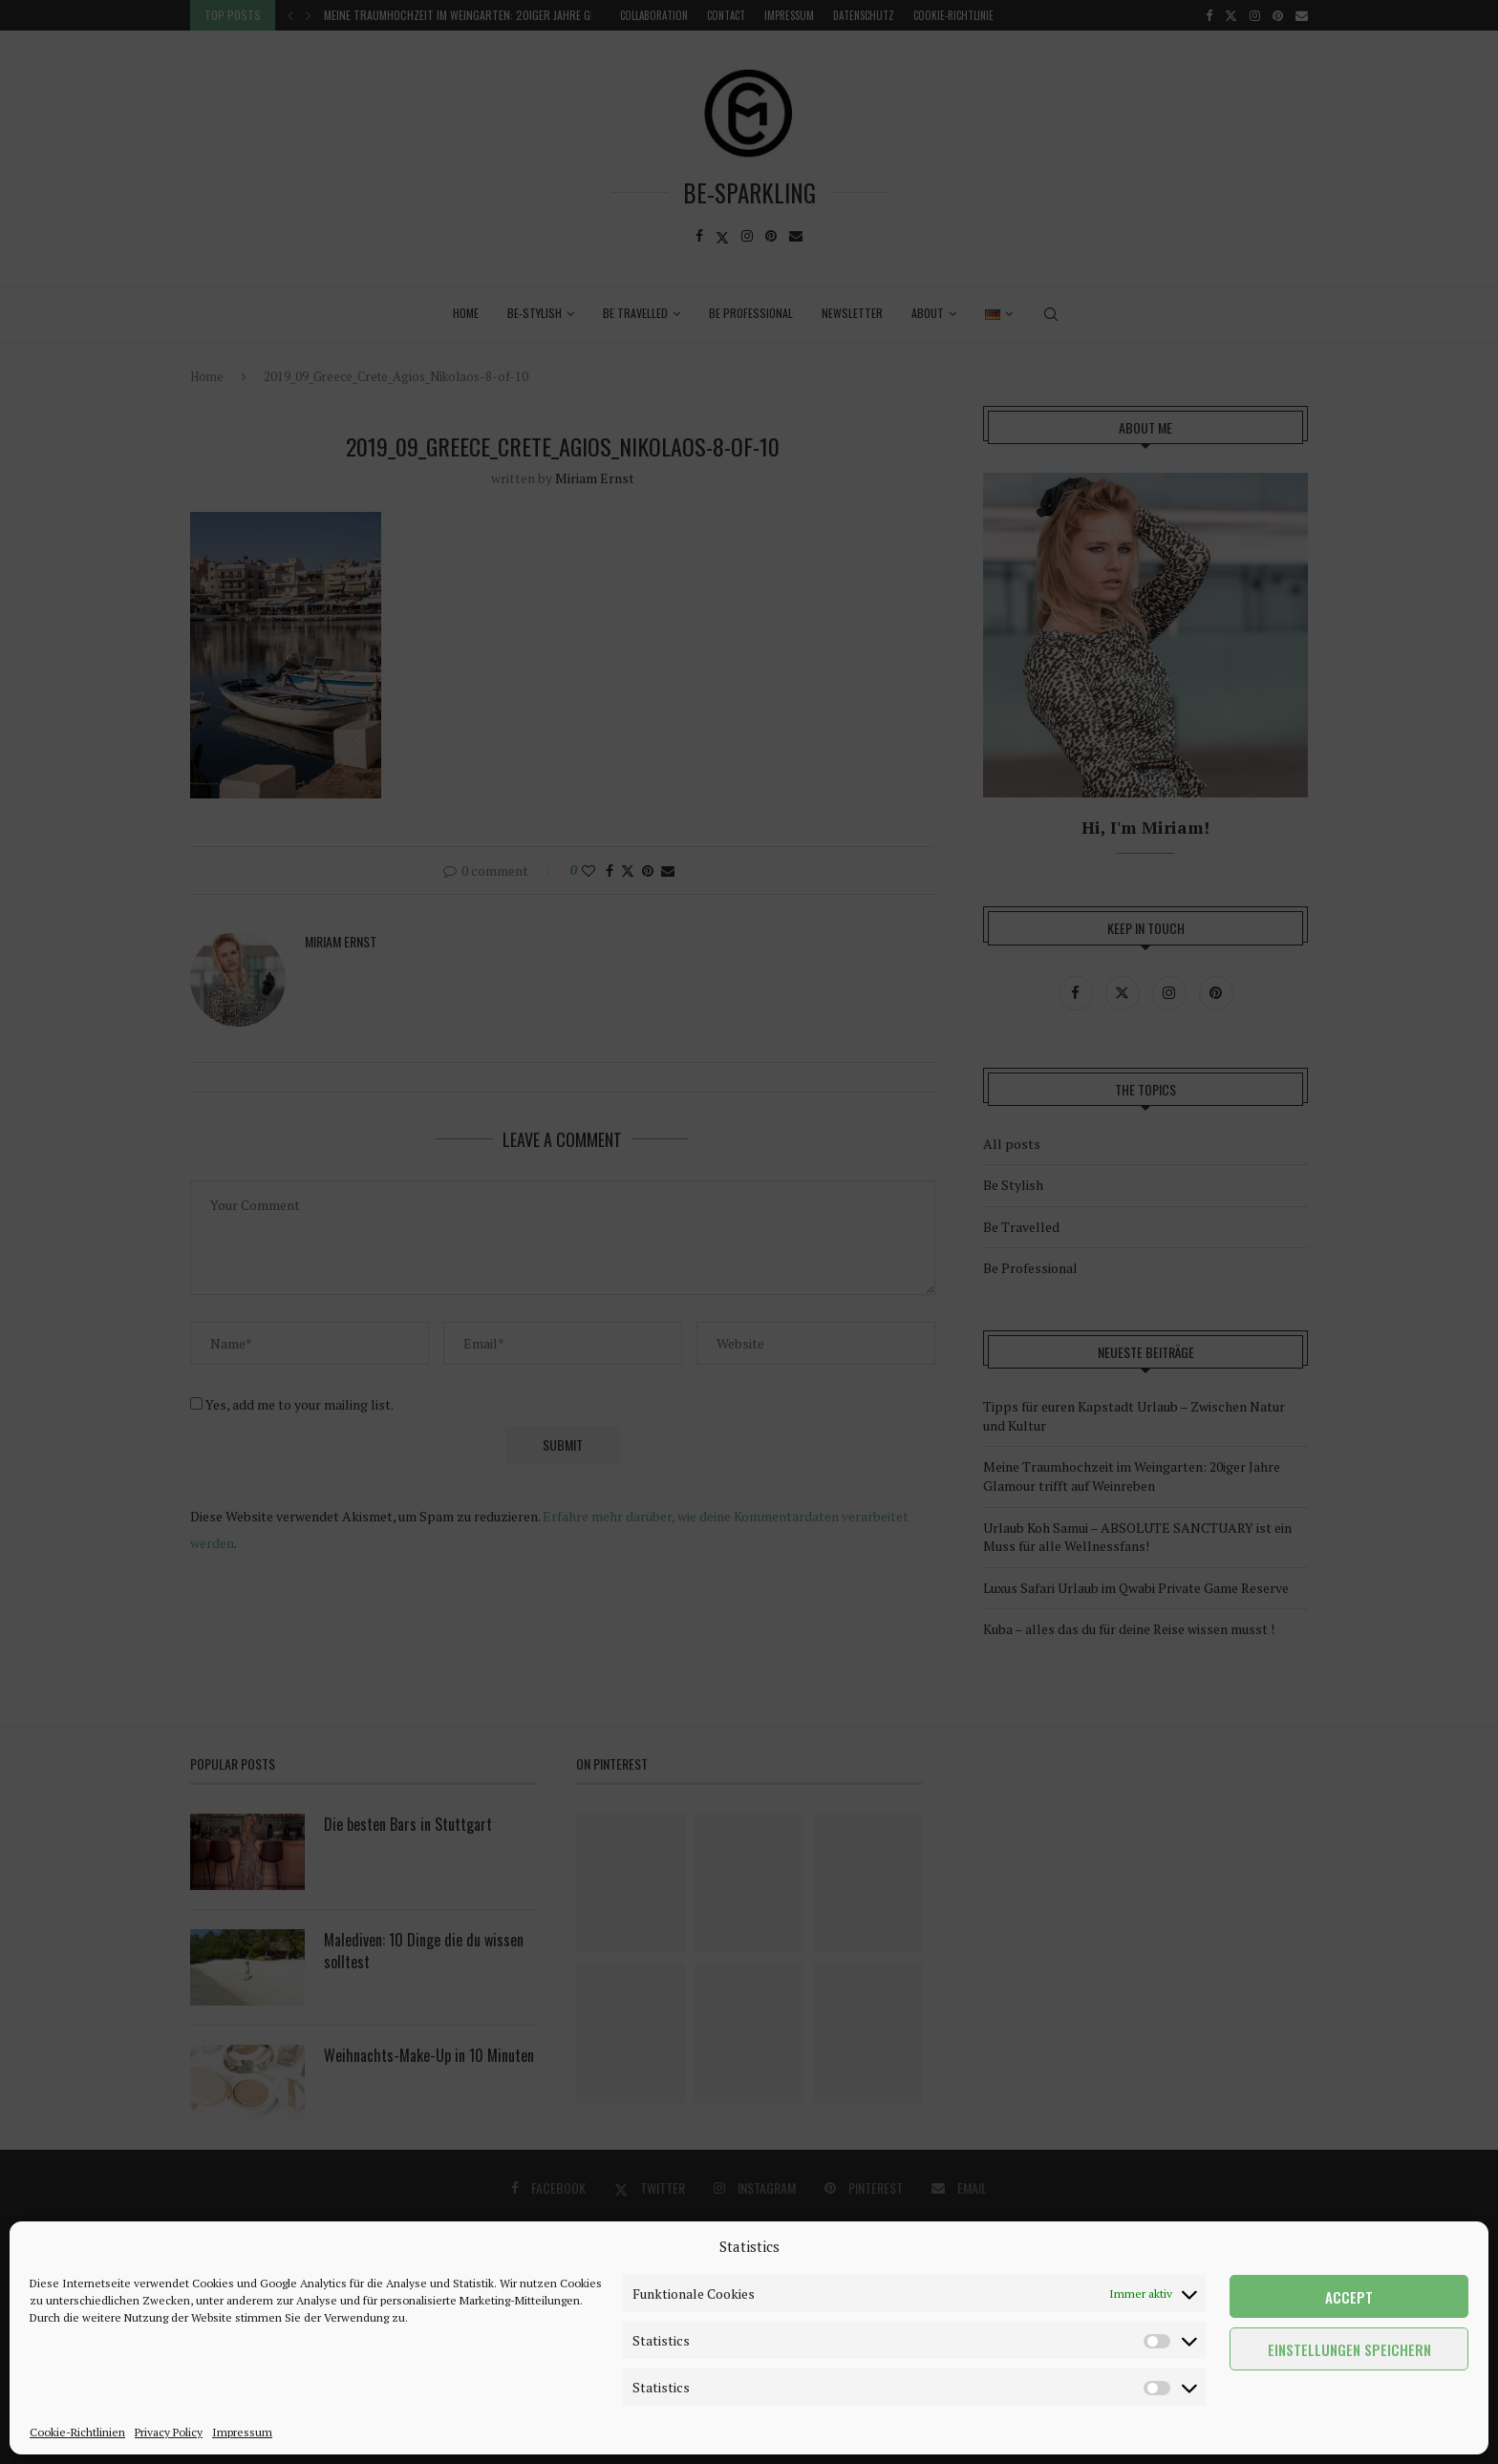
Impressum (242, 2432)
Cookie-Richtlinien (77, 2432)
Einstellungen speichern (1349, 2349)
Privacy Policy (169, 2432)
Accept (1349, 2296)
